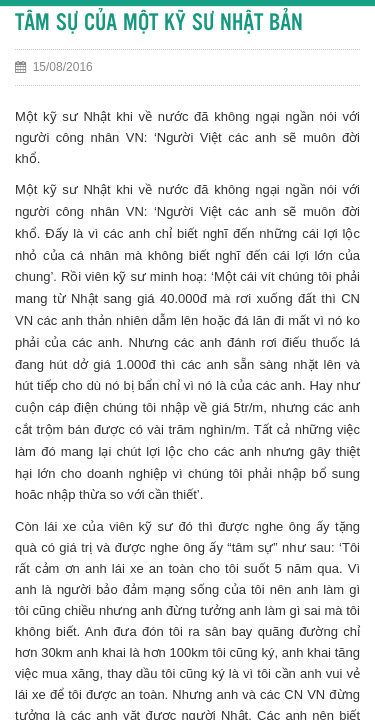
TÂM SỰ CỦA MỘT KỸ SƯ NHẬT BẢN (159, 23)
